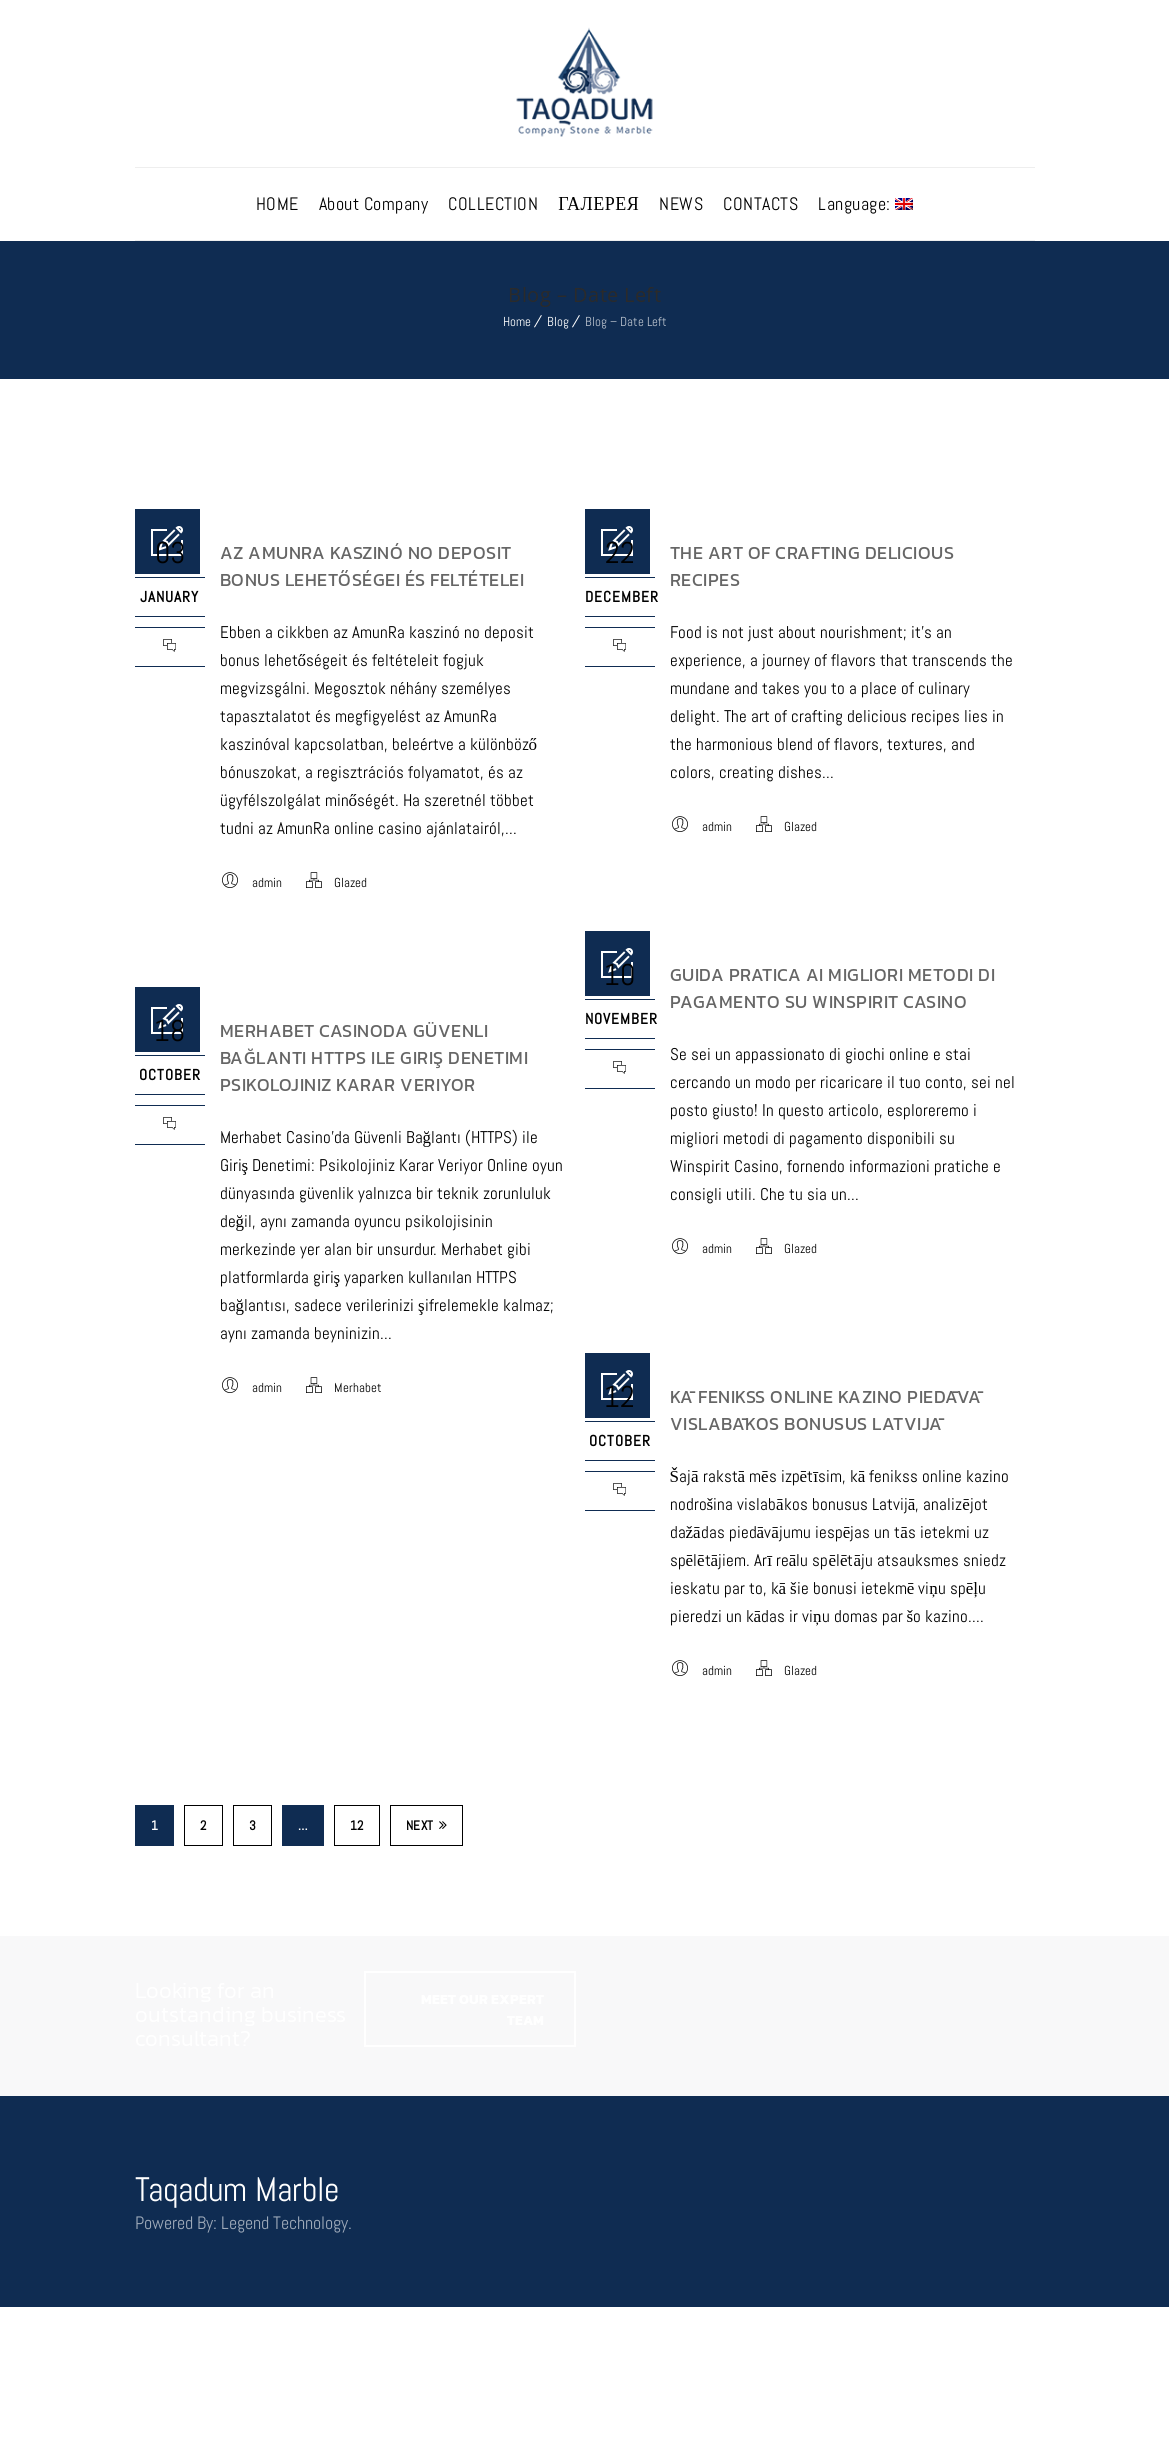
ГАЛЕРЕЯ (598, 203)
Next (427, 1825)
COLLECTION (493, 203)
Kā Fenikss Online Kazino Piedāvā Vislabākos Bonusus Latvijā (826, 1410)
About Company (374, 203)
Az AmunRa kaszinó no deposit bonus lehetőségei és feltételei (372, 566)
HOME (277, 203)
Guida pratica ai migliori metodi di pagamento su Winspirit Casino (833, 988)
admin (267, 882)
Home (517, 321)
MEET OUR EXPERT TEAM (482, 2010)
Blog (558, 321)
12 (357, 1825)
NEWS (681, 203)
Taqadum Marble (237, 2189)
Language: (865, 203)
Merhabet (358, 1387)
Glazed (350, 882)
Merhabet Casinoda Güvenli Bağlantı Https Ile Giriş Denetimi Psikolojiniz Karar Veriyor (374, 1057)
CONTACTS (760, 203)
